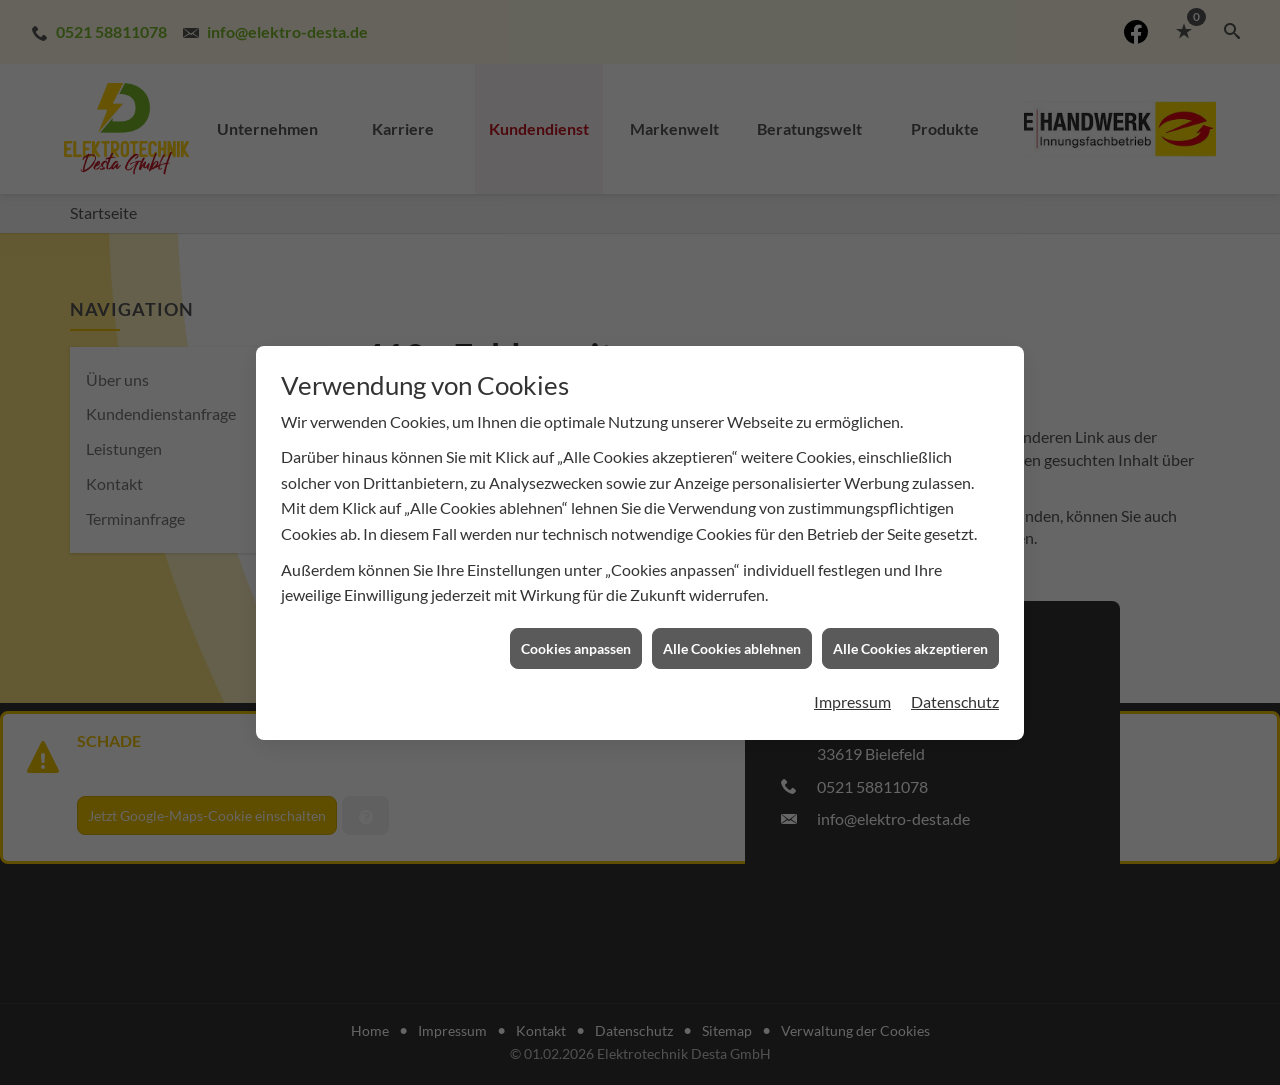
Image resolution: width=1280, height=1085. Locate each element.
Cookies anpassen (576, 641)
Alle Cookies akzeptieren (910, 641)
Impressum (852, 694)
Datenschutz (955, 694)
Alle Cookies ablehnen (732, 641)
